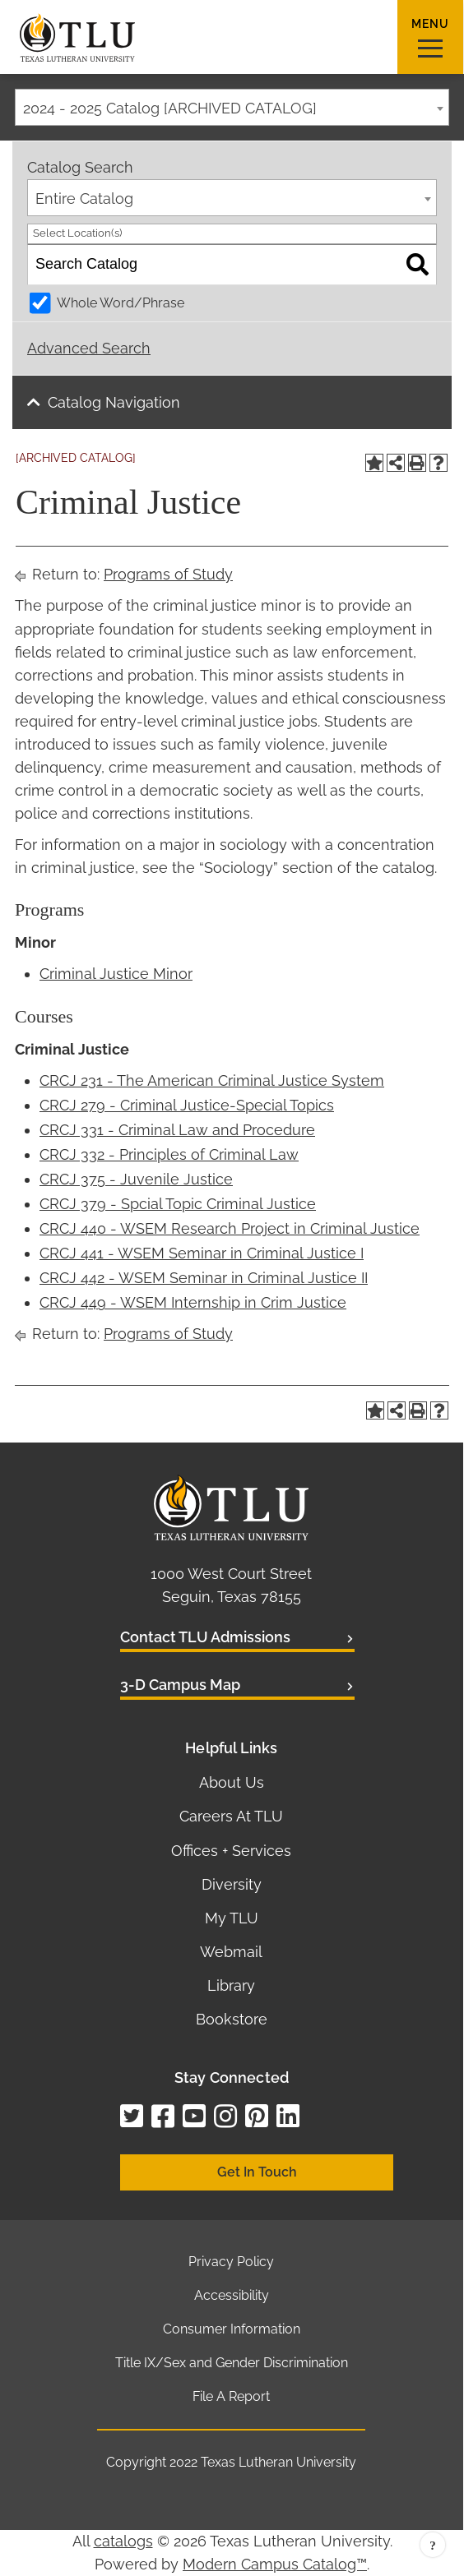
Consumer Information (231, 2329)
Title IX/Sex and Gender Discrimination (231, 2363)
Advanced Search (89, 348)
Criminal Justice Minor (116, 973)
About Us (231, 1782)
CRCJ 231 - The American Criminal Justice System (211, 1080)
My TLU (231, 1918)
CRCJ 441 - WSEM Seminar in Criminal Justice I (201, 1253)
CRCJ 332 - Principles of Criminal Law (169, 1154)
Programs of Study (168, 574)
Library (231, 1985)
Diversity (232, 1884)
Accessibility (231, 2295)
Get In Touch (257, 2172)
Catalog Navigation (114, 402)
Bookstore (231, 2019)
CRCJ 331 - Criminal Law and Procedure (177, 1129)
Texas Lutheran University (278, 2462)
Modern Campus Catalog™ (275, 2564)
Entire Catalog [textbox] (84, 198)
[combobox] (232, 107)
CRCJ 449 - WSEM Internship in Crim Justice (192, 1302)
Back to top (432, 2544)
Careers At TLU (231, 1816)
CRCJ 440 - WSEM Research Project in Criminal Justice (229, 1228)
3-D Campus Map (180, 1684)
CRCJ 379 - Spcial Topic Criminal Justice (177, 1203)
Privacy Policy (231, 2261)
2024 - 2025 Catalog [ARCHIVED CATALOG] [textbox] (170, 108)
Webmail (231, 1951)
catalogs (123, 2541)
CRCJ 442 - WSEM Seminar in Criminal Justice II (203, 1277)
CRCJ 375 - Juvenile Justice (136, 1179)
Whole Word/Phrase (120, 303)
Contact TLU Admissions (205, 1637)
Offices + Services (231, 1850)
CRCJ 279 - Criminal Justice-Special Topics (186, 1105)
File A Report (231, 2396)
